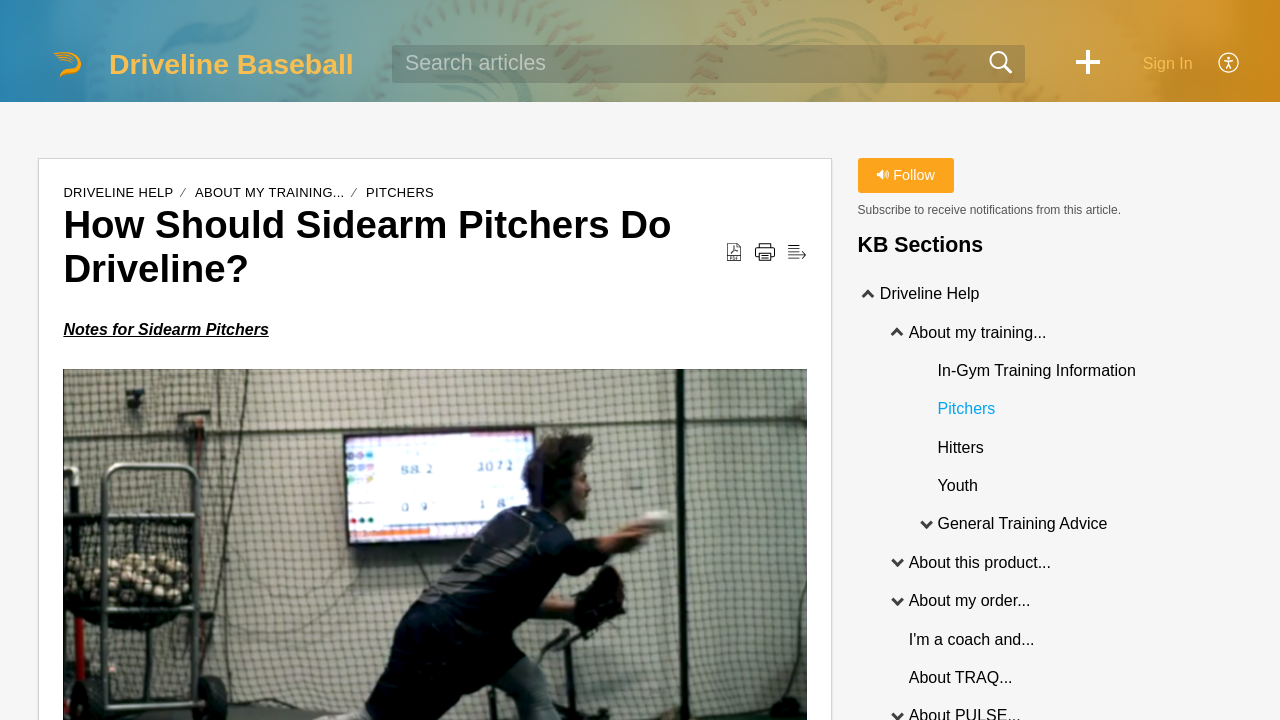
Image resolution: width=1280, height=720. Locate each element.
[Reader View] (797, 253)
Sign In (1168, 63)
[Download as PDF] (734, 253)
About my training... (271, 192)
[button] (1088, 64)
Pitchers (400, 192)
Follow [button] (905, 175)
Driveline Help (118, 192)
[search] (708, 64)
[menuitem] (1217, 64)
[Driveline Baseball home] (67, 64)
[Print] (765, 253)
